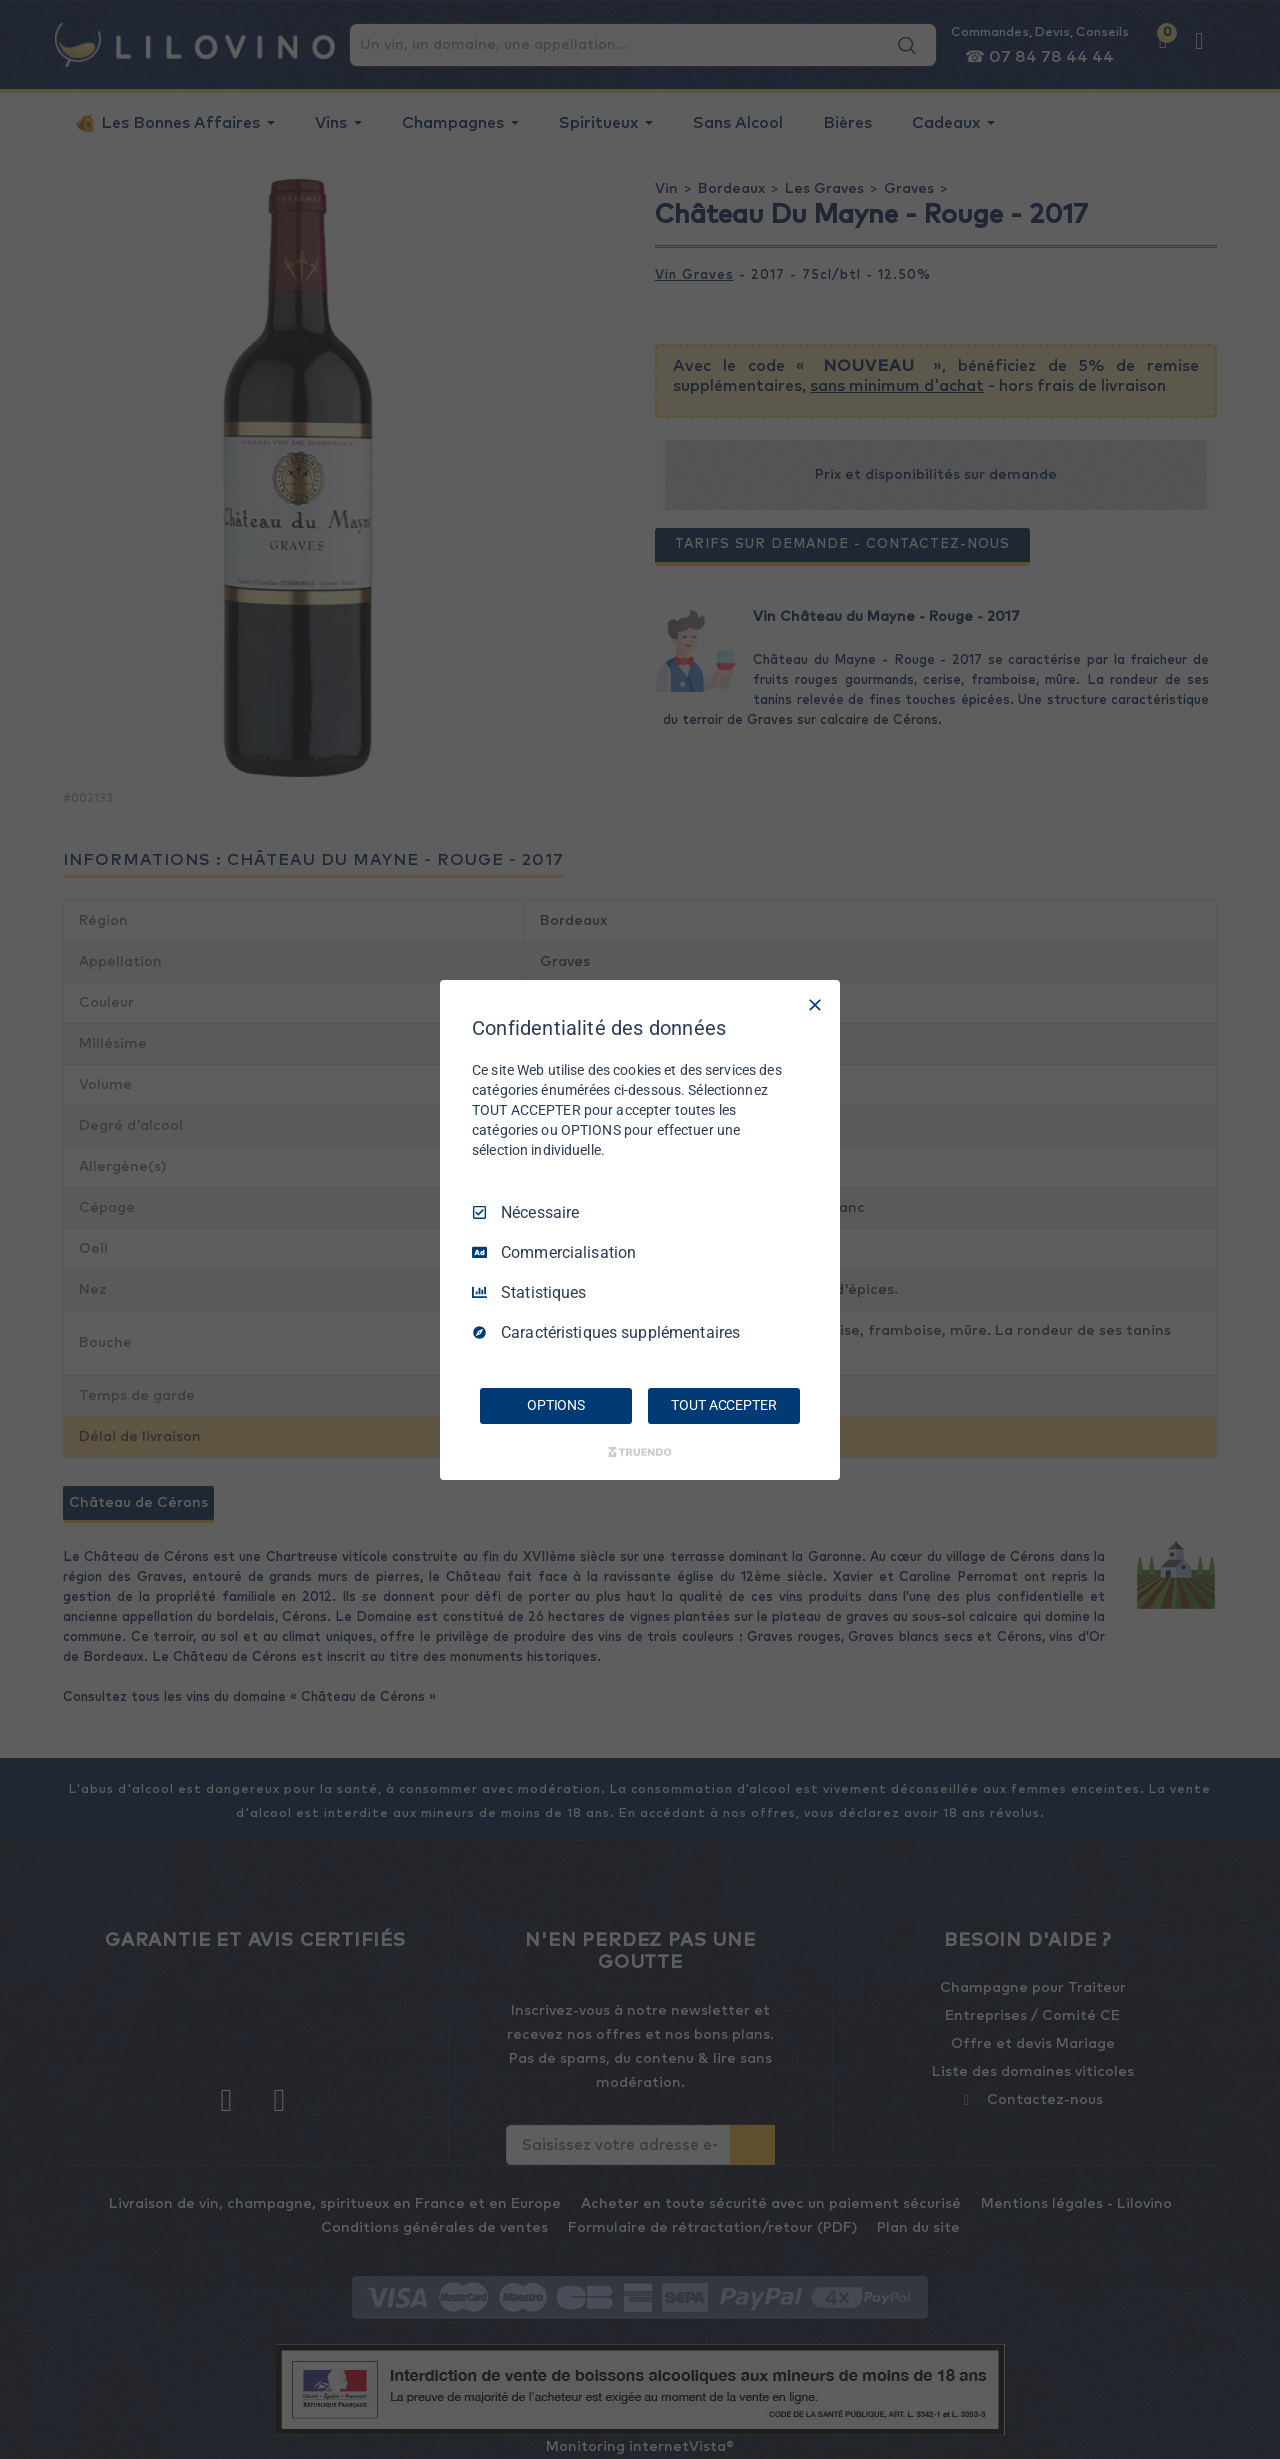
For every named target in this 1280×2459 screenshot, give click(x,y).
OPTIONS (556, 1405)
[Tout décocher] (815, 1004)
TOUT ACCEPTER (723, 1405)
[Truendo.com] (640, 1452)
